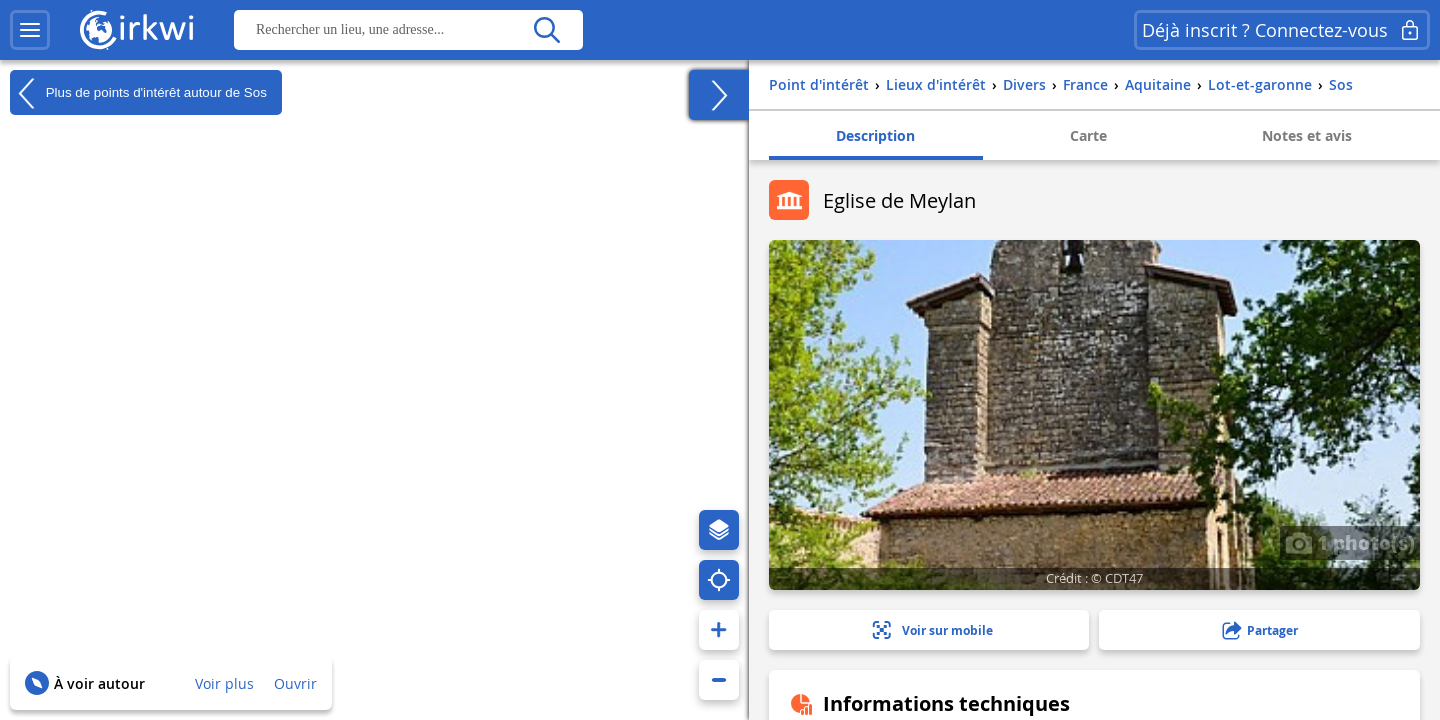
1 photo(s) (1350, 542)
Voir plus (224, 683)
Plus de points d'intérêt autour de (138, 93)
